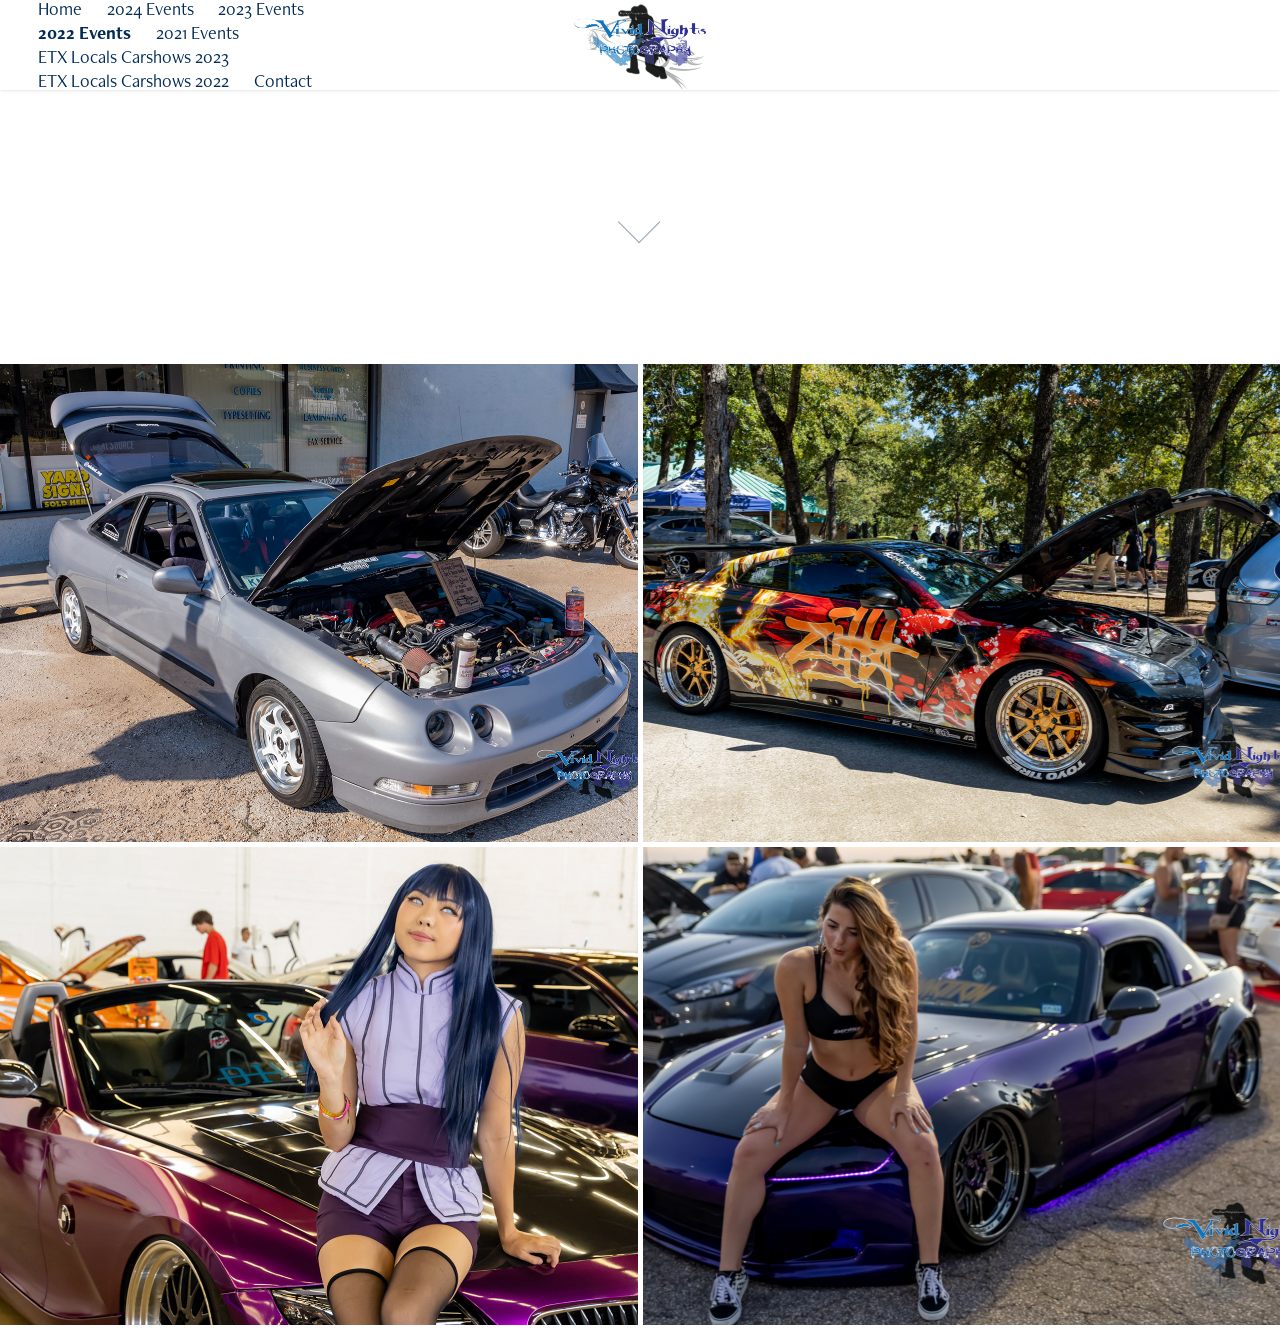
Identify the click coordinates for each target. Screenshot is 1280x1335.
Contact (283, 80)
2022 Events (84, 32)
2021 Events (197, 32)
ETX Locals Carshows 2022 (133, 80)
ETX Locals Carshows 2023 (133, 56)
